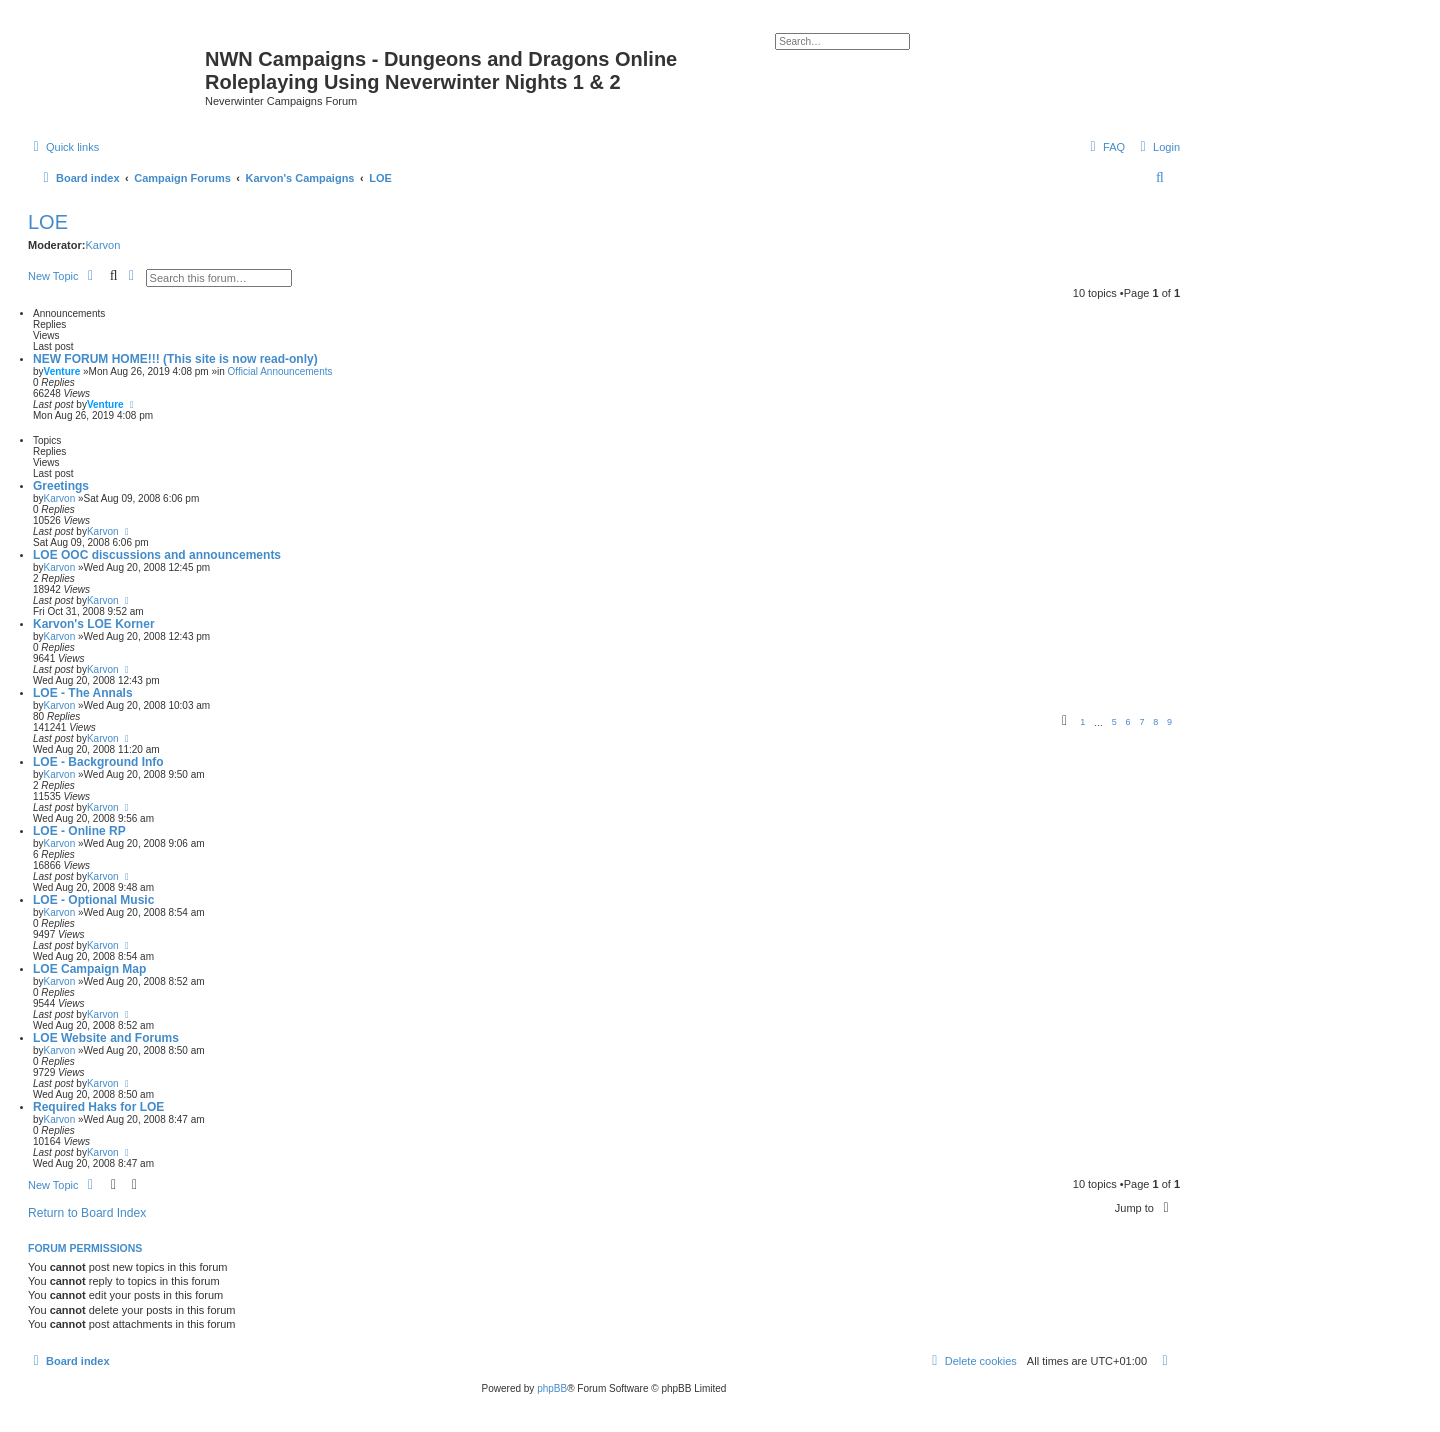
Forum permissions (85, 1248)
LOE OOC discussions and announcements (157, 555)
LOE (48, 222)
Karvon (102, 245)
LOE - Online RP (79, 831)
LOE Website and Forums (106, 1038)
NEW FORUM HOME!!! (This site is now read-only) (175, 359)
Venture (62, 371)
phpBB (552, 1388)
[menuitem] (1157, 147)
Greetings (61, 486)
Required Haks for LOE (98, 1107)
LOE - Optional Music (93, 900)
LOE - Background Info (98, 762)
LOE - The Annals (83, 693)
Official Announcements (280, 371)
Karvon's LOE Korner (94, 624)
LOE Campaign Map (89, 969)
